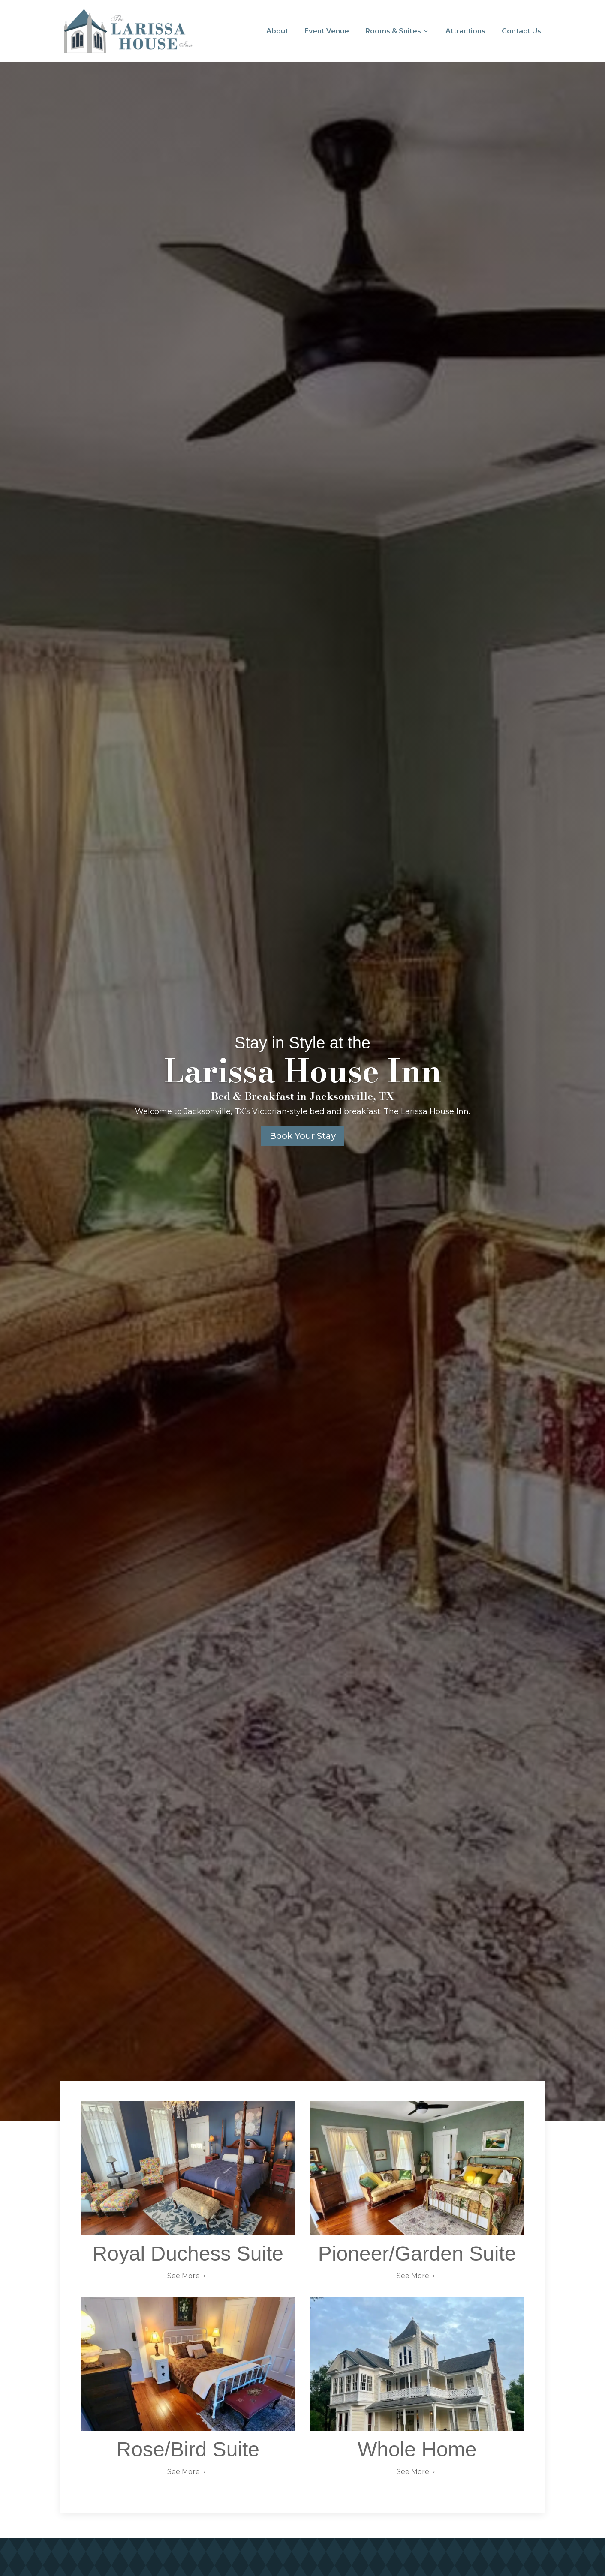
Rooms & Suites (397, 31)
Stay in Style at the (302, 1045)
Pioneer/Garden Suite (417, 2255)
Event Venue (326, 31)
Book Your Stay (303, 1138)
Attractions (465, 31)
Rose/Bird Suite (188, 2451)
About (277, 31)
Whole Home (417, 2451)
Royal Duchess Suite (188, 2255)
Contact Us (521, 31)
